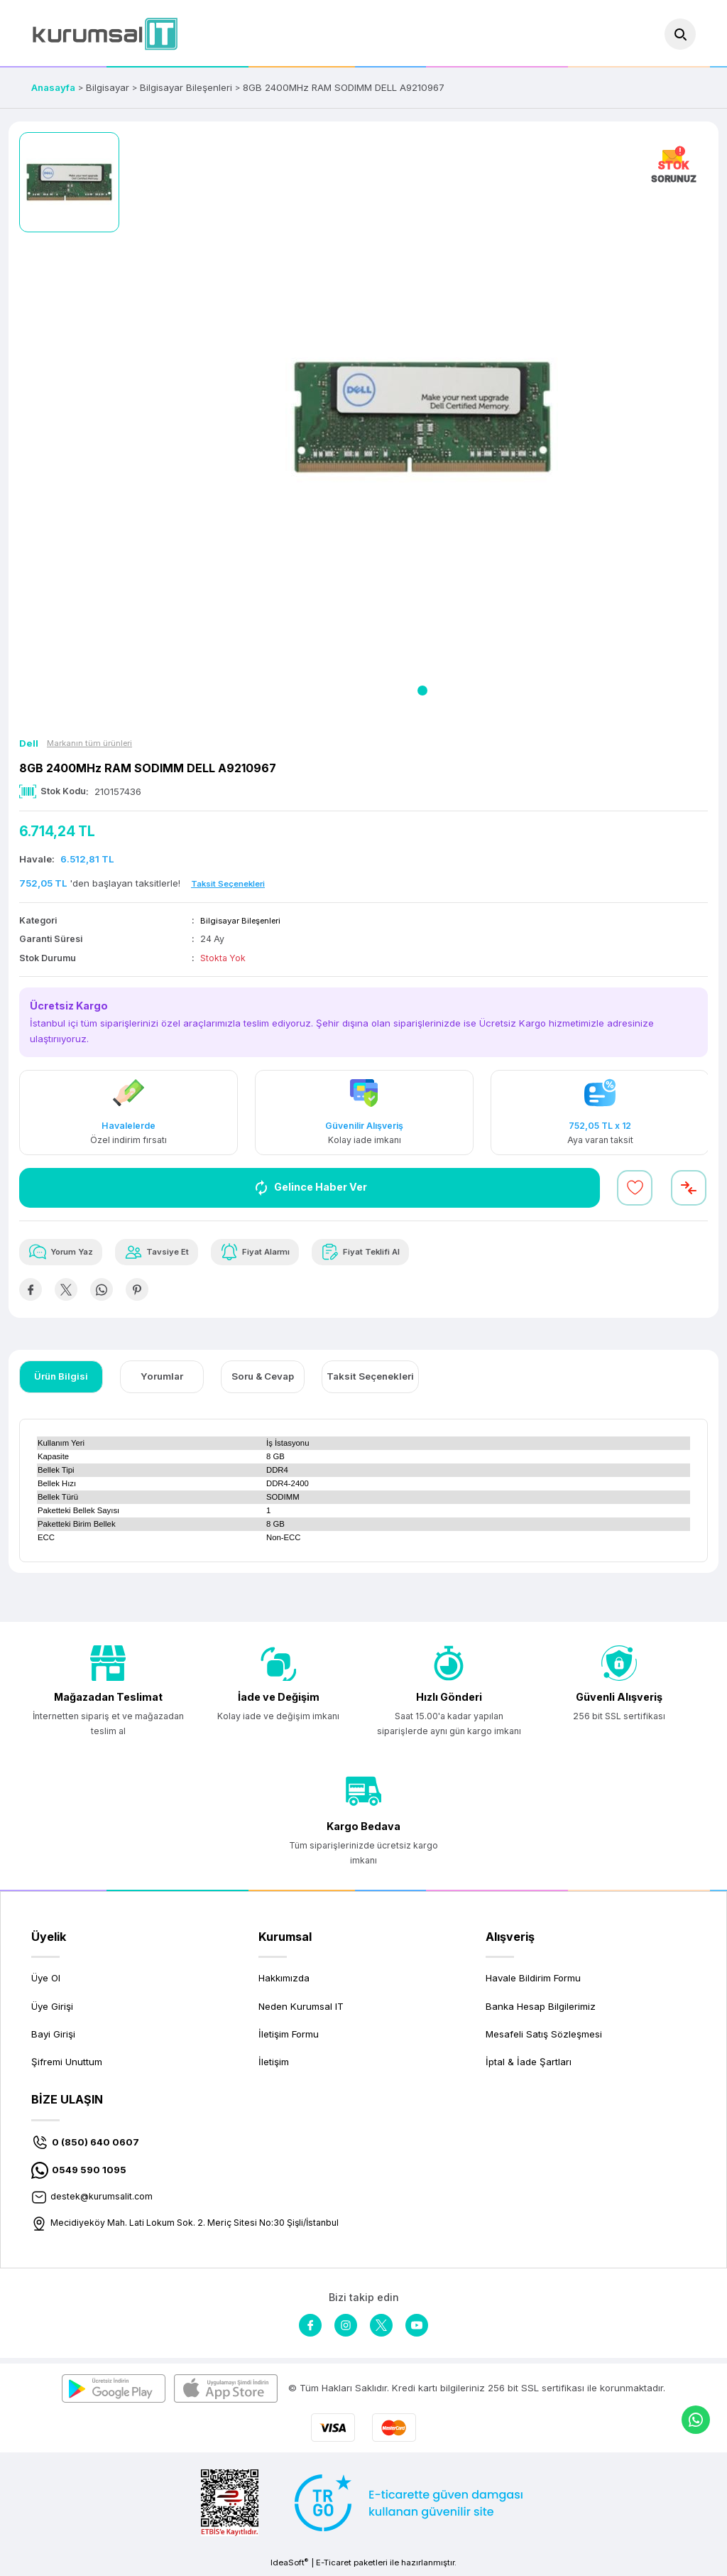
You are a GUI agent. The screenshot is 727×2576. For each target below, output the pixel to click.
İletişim (273, 2065)
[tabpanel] (423, 418)
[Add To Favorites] (634, 1188)
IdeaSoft (289, 2565)
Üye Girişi (52, 2009)
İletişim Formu (288, 2037)
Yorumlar (162, 1379)
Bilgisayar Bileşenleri (244, 920)
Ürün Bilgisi (61, 1379)
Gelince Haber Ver (310, 1187)
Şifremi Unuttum (66, 2065)
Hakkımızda (284, 1981)
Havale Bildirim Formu (533, 1981)
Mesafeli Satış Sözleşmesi (544, 2037)
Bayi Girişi (53, 2037)
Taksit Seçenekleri (370, 1379)
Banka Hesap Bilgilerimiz (541, 2009)
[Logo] (105, 33)
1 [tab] (422, 691)
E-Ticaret (333, 2566)
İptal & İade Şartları (529, 2065)
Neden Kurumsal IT (301, 2009)
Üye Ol (45, 1981)
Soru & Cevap (262, 1379)
